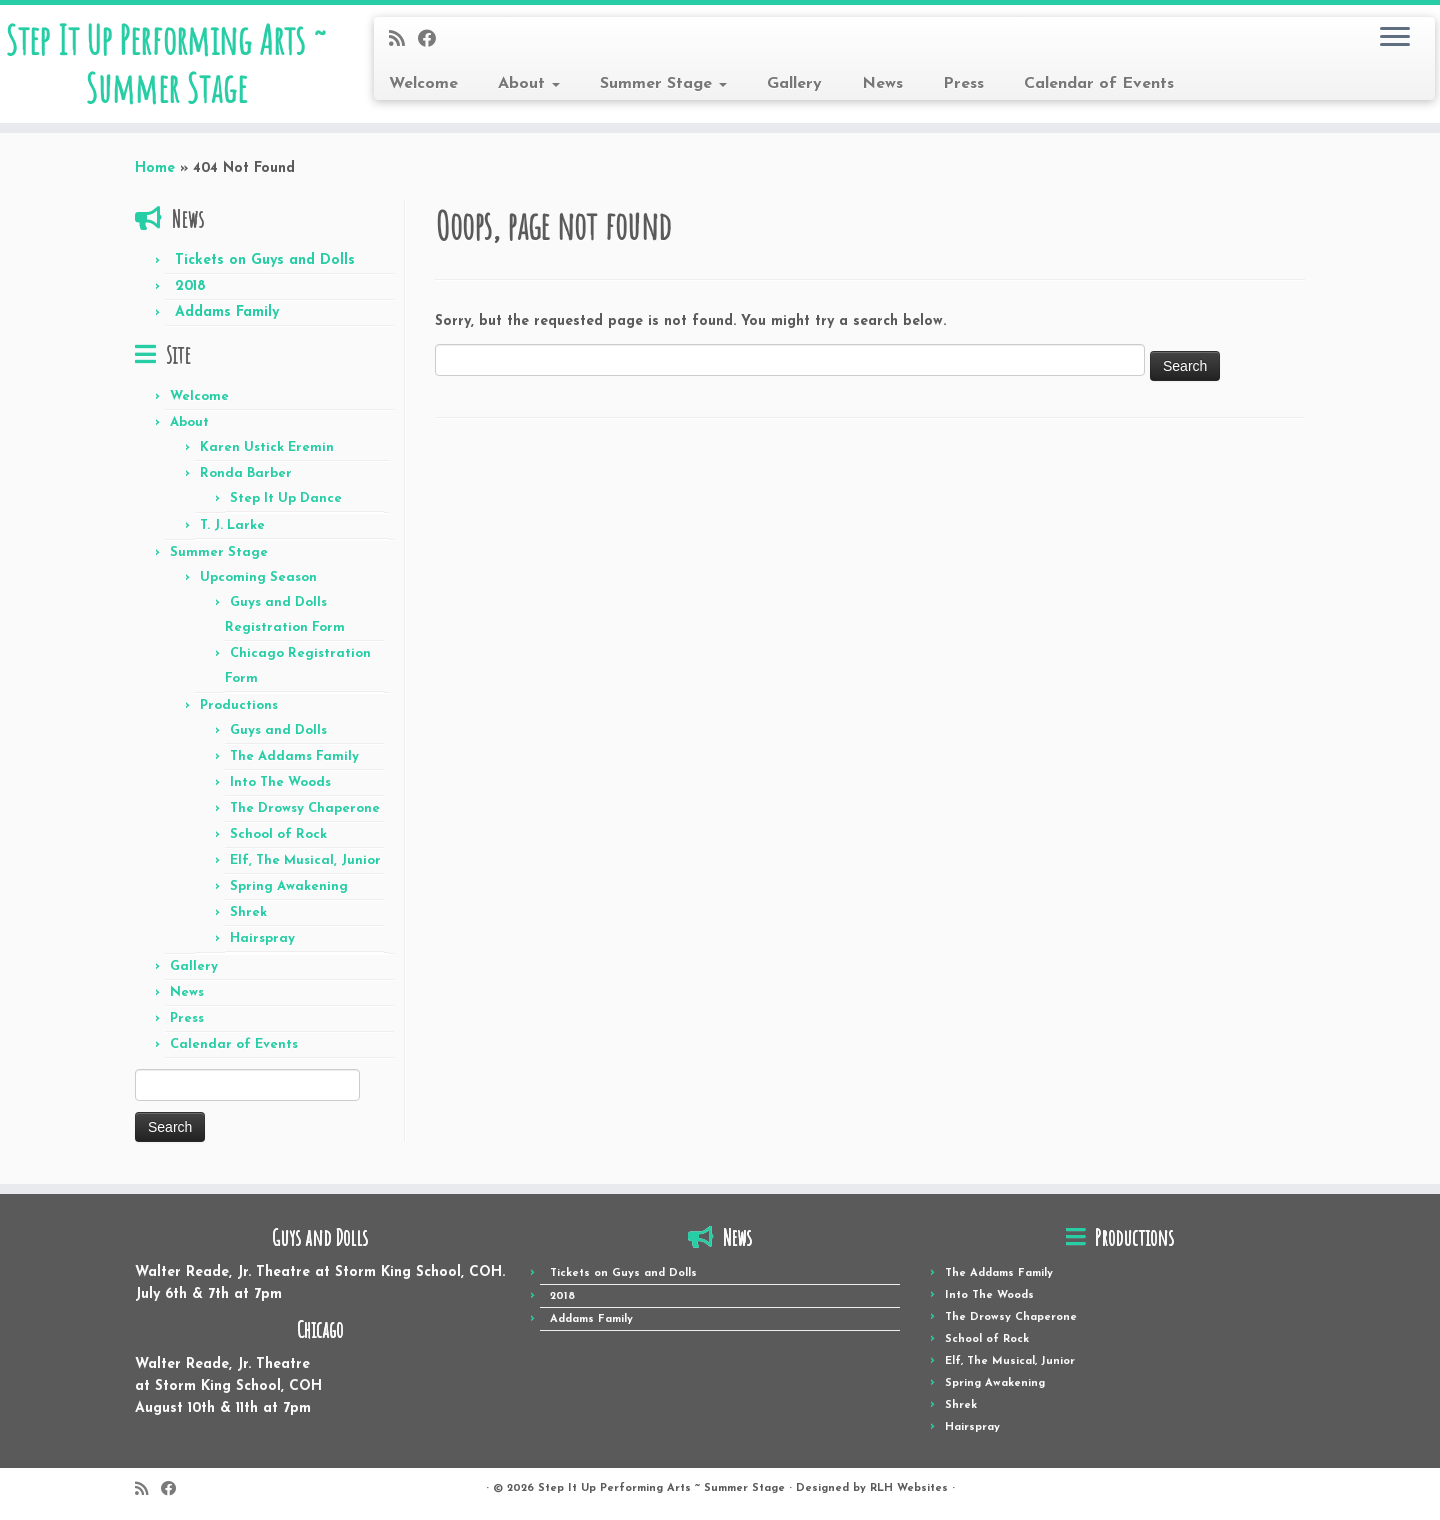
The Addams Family (294, 756)
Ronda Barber (246, 473)
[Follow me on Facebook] (433, 40)
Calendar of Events (1099, 84)
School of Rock (278, 834)
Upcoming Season (258, 577)
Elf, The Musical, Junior (305, 860)
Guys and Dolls (278, 730)
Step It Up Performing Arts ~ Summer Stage (166, 64)
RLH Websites (909, 1488)
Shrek (248, 912)
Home (155, 168)
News (882, 84)
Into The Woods (280, 782)
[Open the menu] (1395, 38)
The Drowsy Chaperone (305, 808)
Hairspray (262, 938)
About (529, 84)
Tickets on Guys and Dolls (265, 260)
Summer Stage (663, 84)
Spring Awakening (289, 886)
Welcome (423, 84)
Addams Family (227, 312)
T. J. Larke (232, 525)
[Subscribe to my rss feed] (403, 40)
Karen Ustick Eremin (267, 447)
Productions (239, 705)
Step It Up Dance (286, 498)
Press (963, 84)
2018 (190, 286)
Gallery (794, 84)
